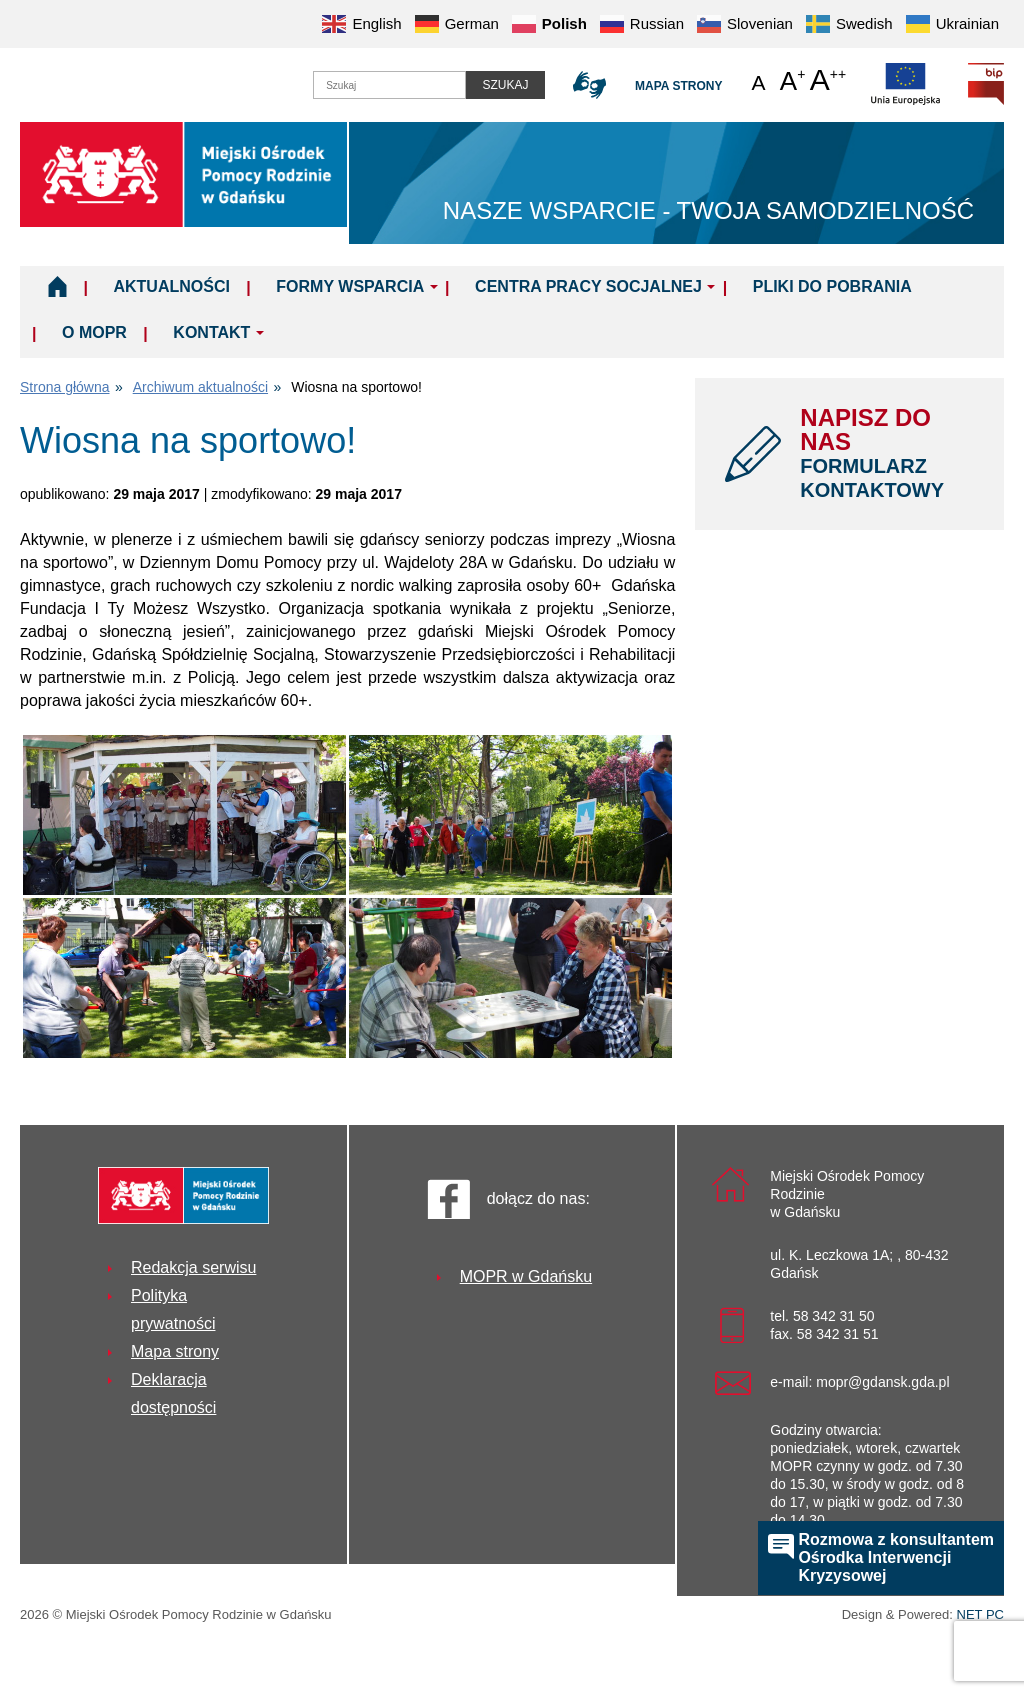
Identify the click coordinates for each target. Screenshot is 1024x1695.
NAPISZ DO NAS (887, 453)
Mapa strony (678, 86)
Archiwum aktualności (200, 387)
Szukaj (505, 85)
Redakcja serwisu (193, 1267)
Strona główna (65, 387)
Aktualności (171, 286)
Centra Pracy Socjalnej (588, 286)
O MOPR (94, 332)
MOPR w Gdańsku (526, 1276)
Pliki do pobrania (832, 286)
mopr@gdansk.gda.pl (882, 1382)
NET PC (980, 1616)
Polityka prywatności (173, 1309)
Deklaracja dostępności (173, 1393)
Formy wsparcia (350, 286)
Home (57, 286)
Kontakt (211, 332)
